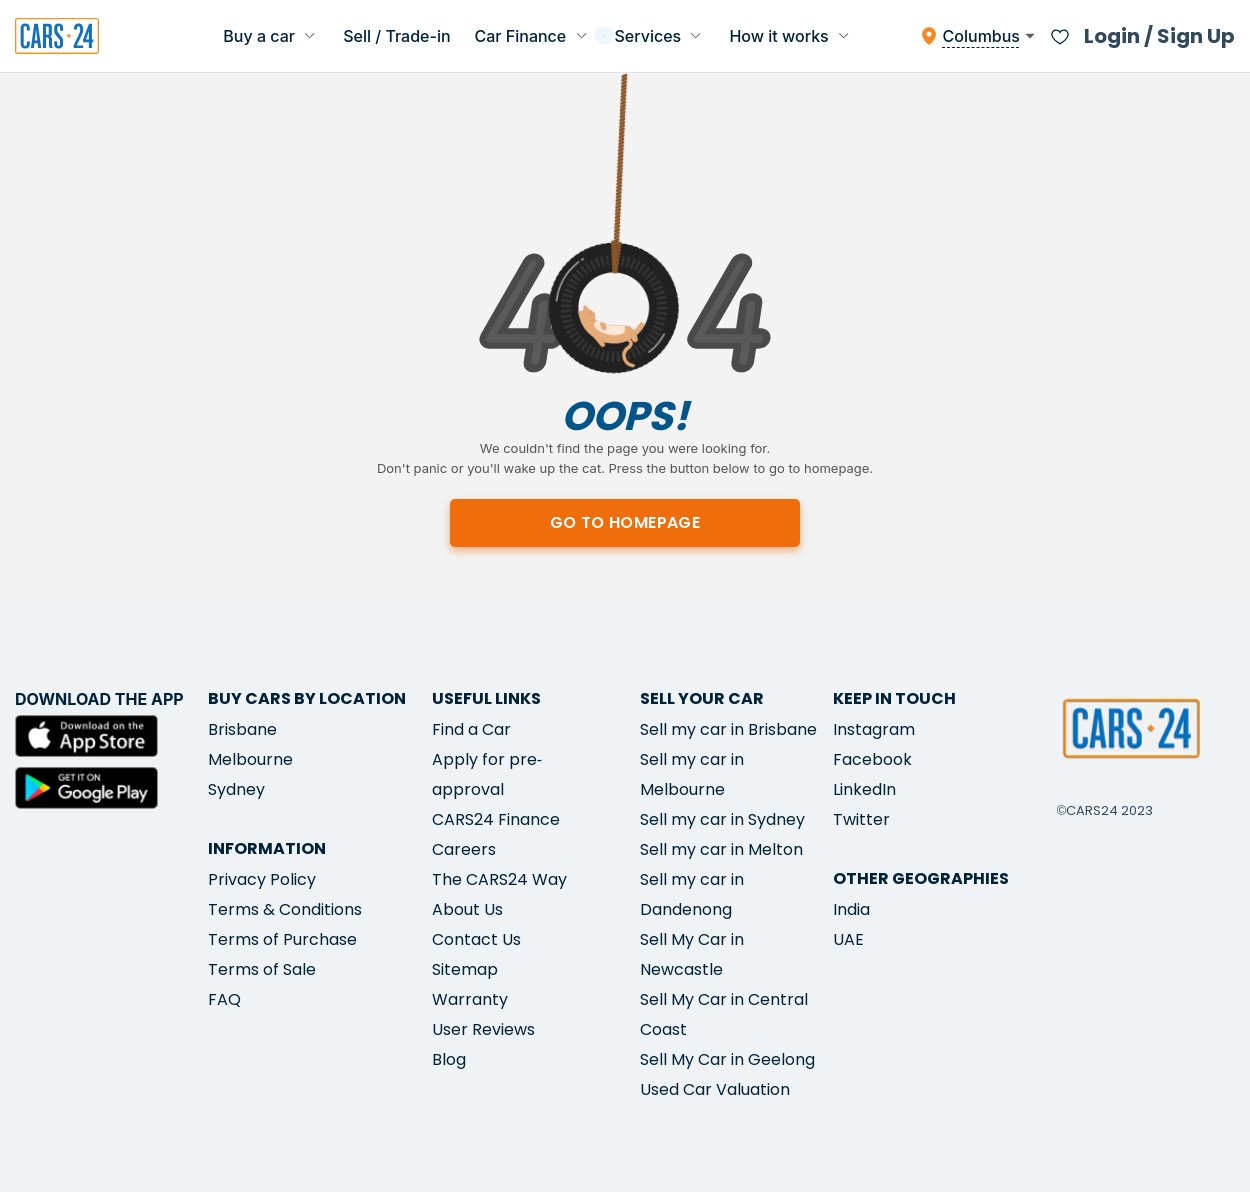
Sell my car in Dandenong (692, 894)
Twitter (861, 819)
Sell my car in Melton (721, 849)
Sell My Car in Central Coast (724, 1014)
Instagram (874, 729)
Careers (464, 849)
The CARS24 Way (499, 879)
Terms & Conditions (285, 909)
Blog (449, 1059)
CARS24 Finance (496, 819)
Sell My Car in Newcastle (692, 954)
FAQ (224, 999)
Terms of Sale (262, 969)
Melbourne (250, 759)
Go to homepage (625, 522)
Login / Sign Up (1159, 36)
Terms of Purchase (282, 939)
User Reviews (483, 1029)
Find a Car (471, 729)
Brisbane (242, 729)
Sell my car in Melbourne (692, 774)
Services (660, 36)
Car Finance (533, 36)
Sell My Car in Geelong (727, 1059)
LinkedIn (864, 789)
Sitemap (465, 969)
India (851, 909)
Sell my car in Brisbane (728, 729)
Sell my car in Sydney (722, 819)
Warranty (470, 999)
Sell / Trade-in (396, 36)
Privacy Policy (262, 879)
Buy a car (271, 36)
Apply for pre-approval (487, 774)
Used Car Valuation (715, 1089)
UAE (848, 939)
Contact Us (476, 939)
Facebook (872, 759)
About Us (467, 909)
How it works (791, 36)
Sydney (236, 789)
